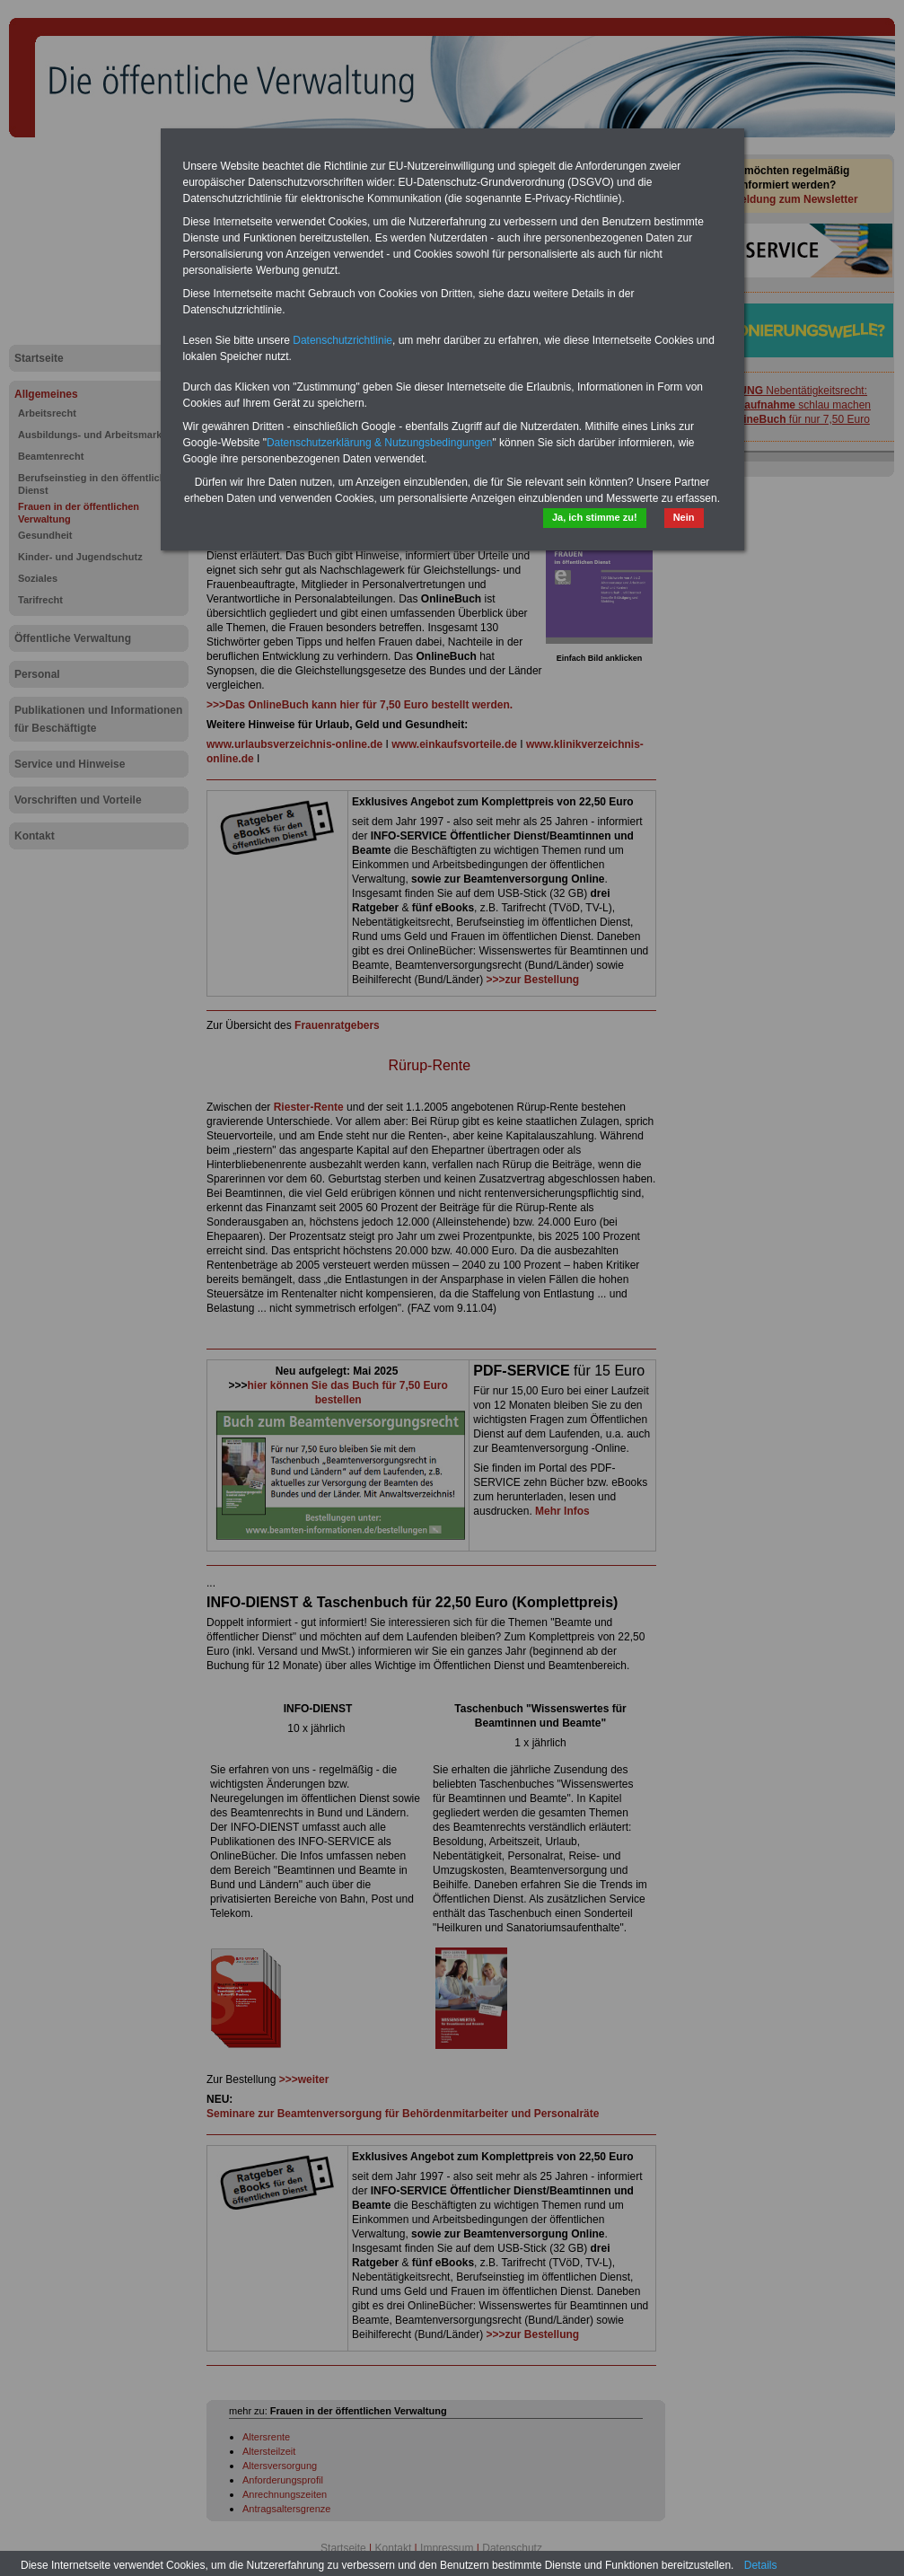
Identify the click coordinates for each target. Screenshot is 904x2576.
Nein (684, 517)
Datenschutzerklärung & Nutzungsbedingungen (380, 442)
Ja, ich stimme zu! (594, 517)
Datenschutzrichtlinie (342, 340)
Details (760, 2565)
